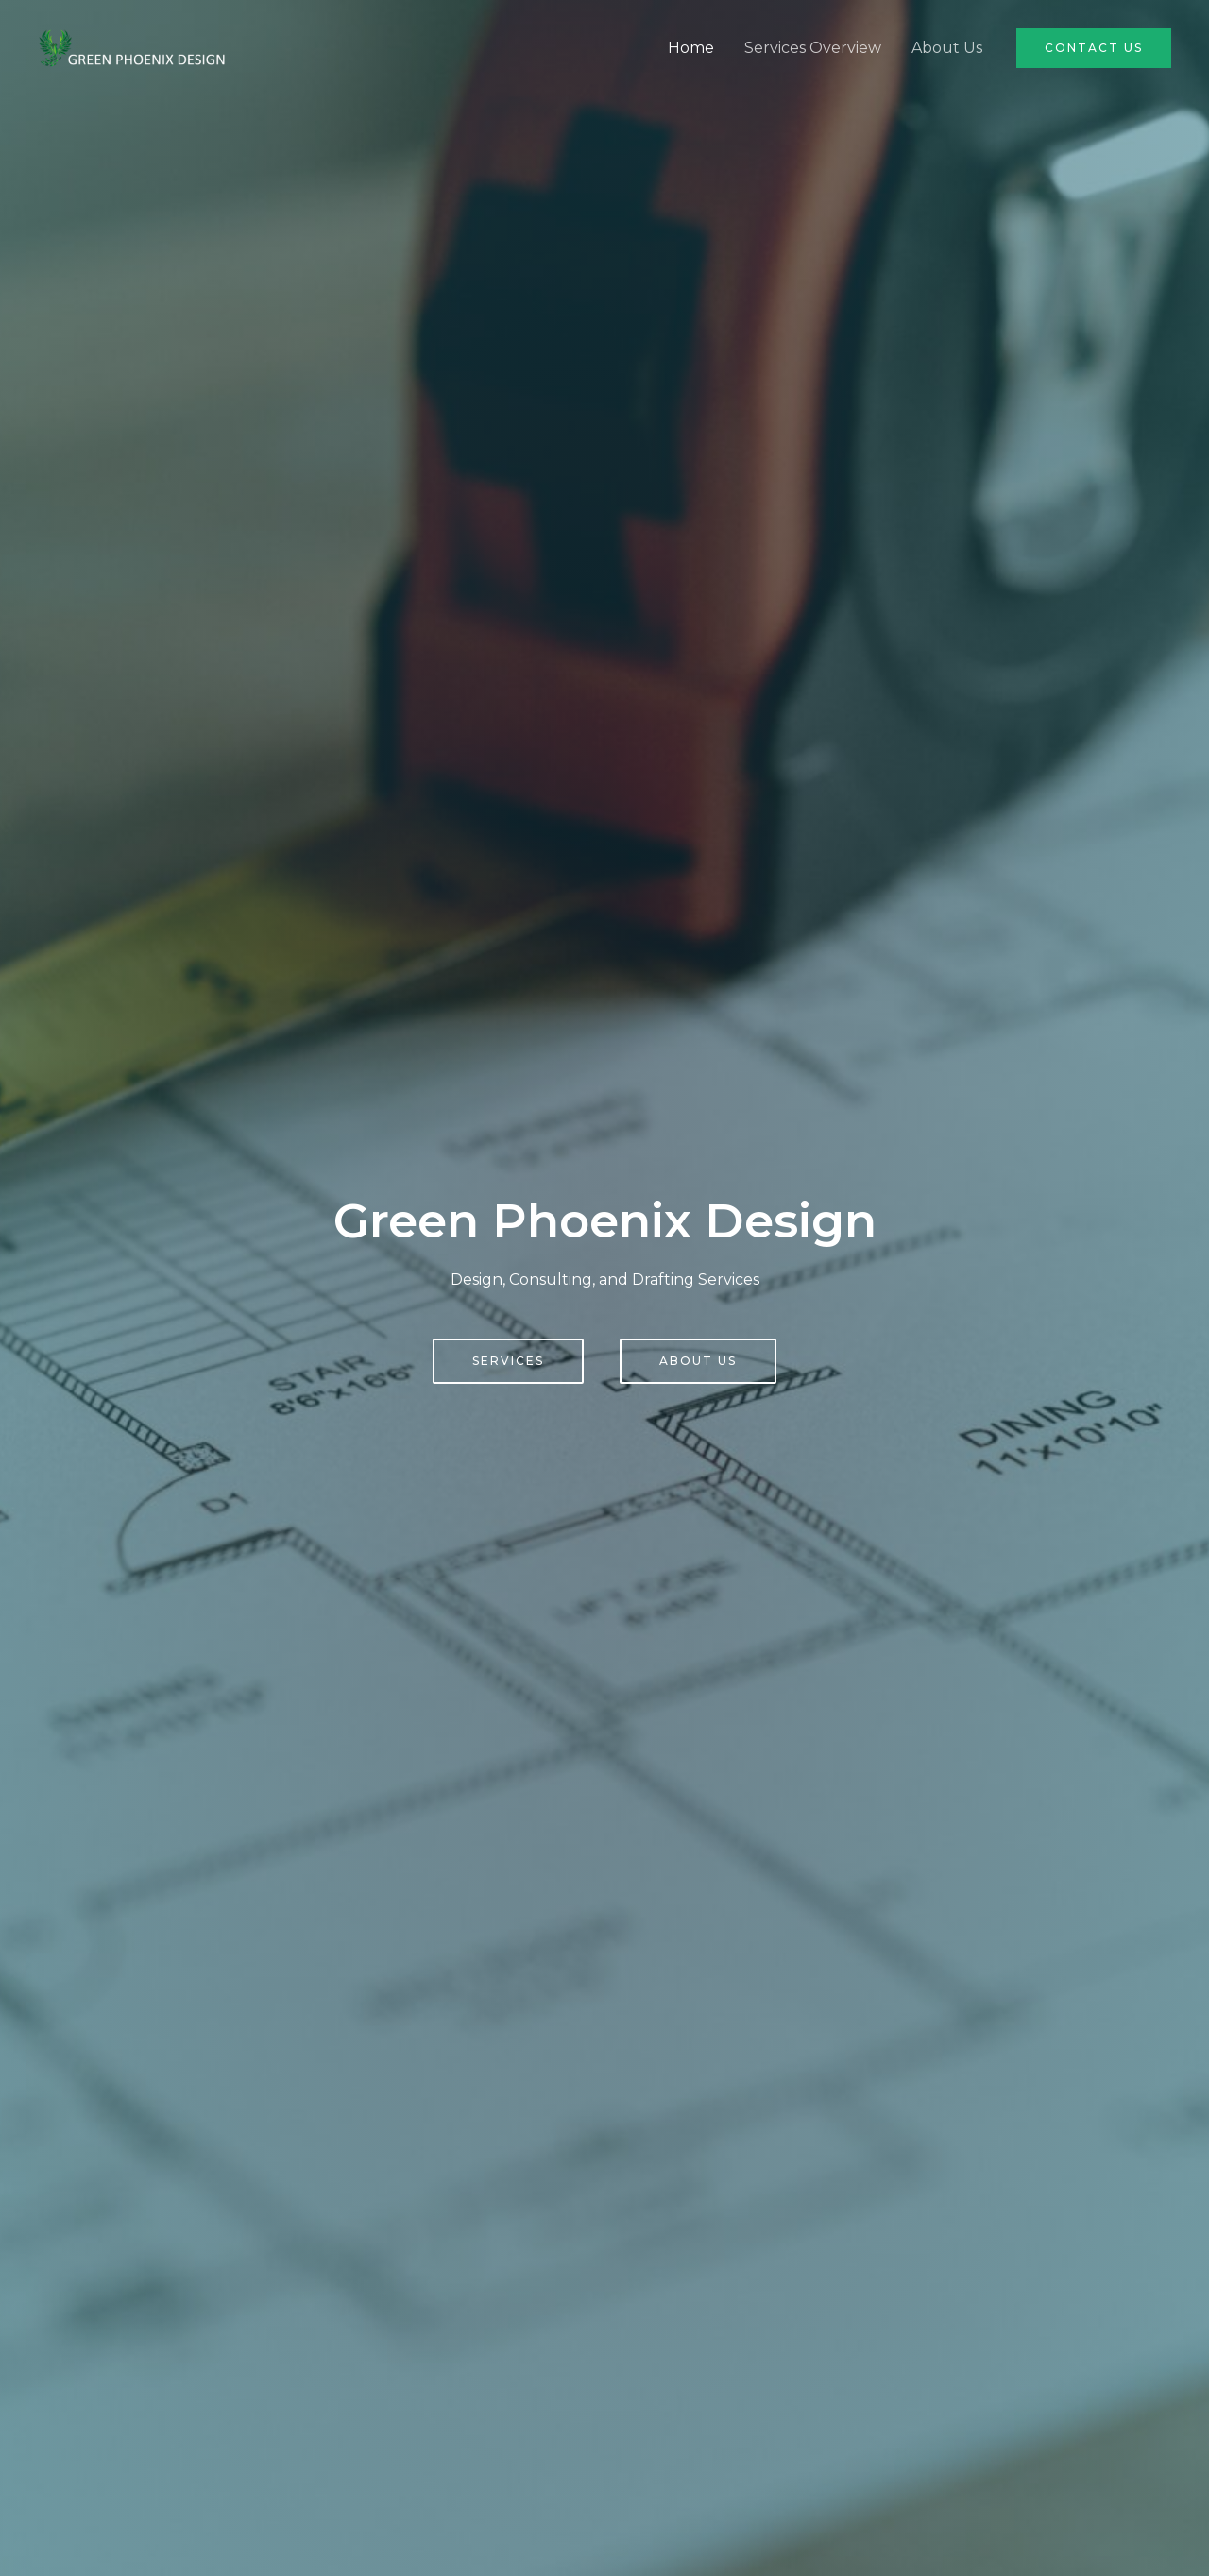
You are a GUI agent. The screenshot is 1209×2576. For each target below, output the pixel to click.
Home (691, 48)
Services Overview (812, 48)
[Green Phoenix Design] (132, 47)
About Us (946, 48)
